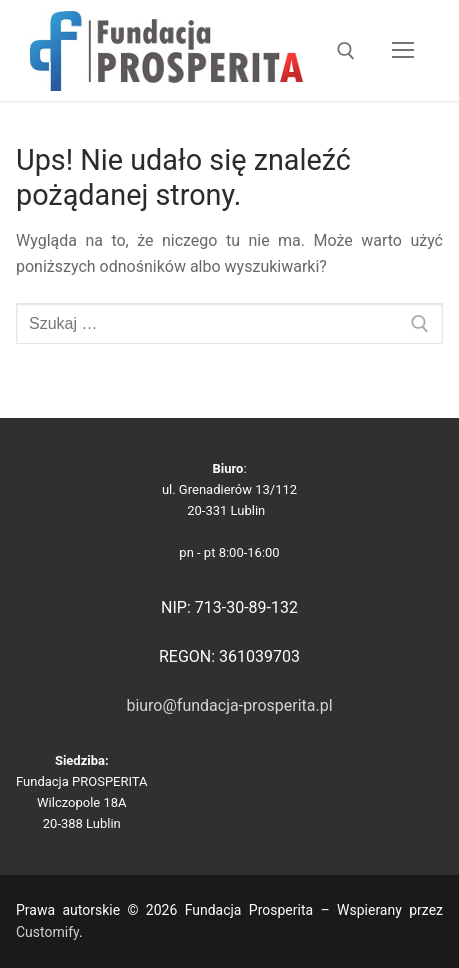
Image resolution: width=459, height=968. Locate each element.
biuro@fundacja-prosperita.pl (229, 705)
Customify (47, 932)
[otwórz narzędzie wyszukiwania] (346, 51)
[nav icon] (403, 51)
